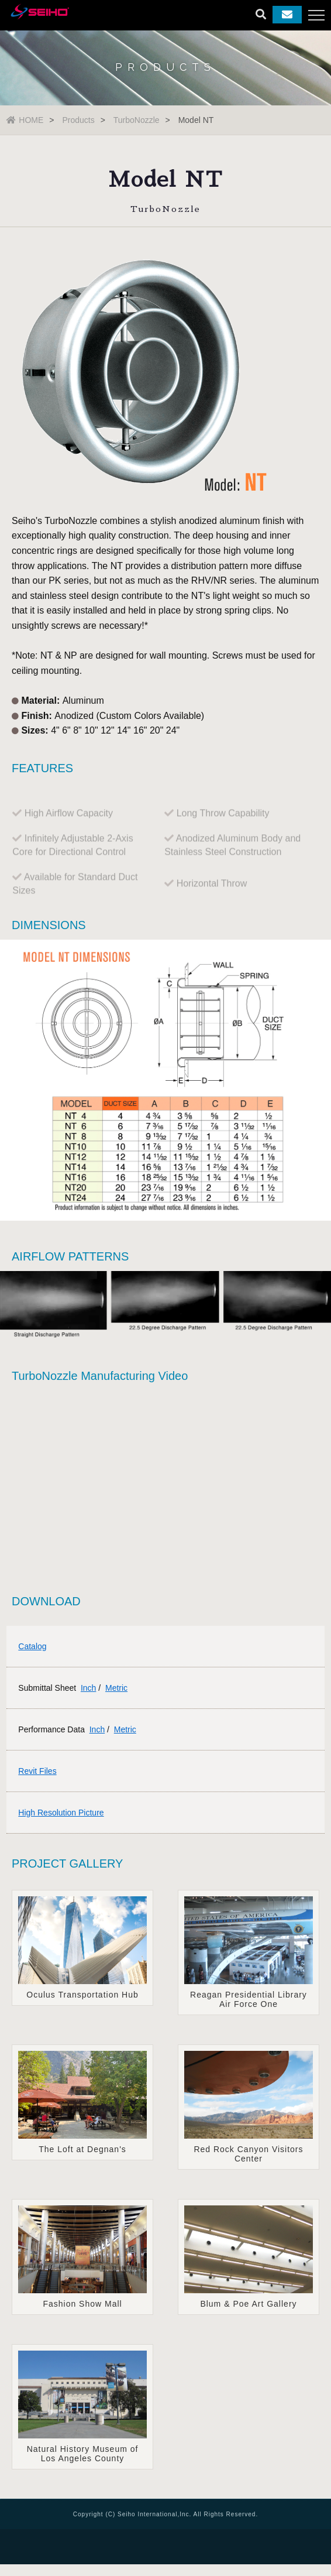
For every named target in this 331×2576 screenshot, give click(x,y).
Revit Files (37, 1771)
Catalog (32, 1646)
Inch (88, 1688)
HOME (24, 120)
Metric (116, 1688)
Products (78, 120)
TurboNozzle (136, 120)
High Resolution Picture (61, 1812)
